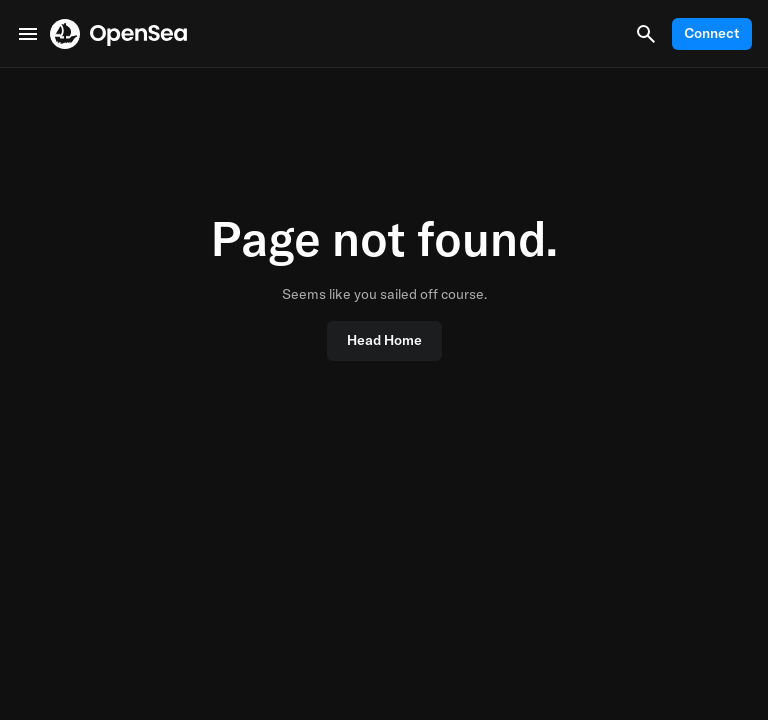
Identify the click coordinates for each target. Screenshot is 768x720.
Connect (712, 33)
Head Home (384, 340)
